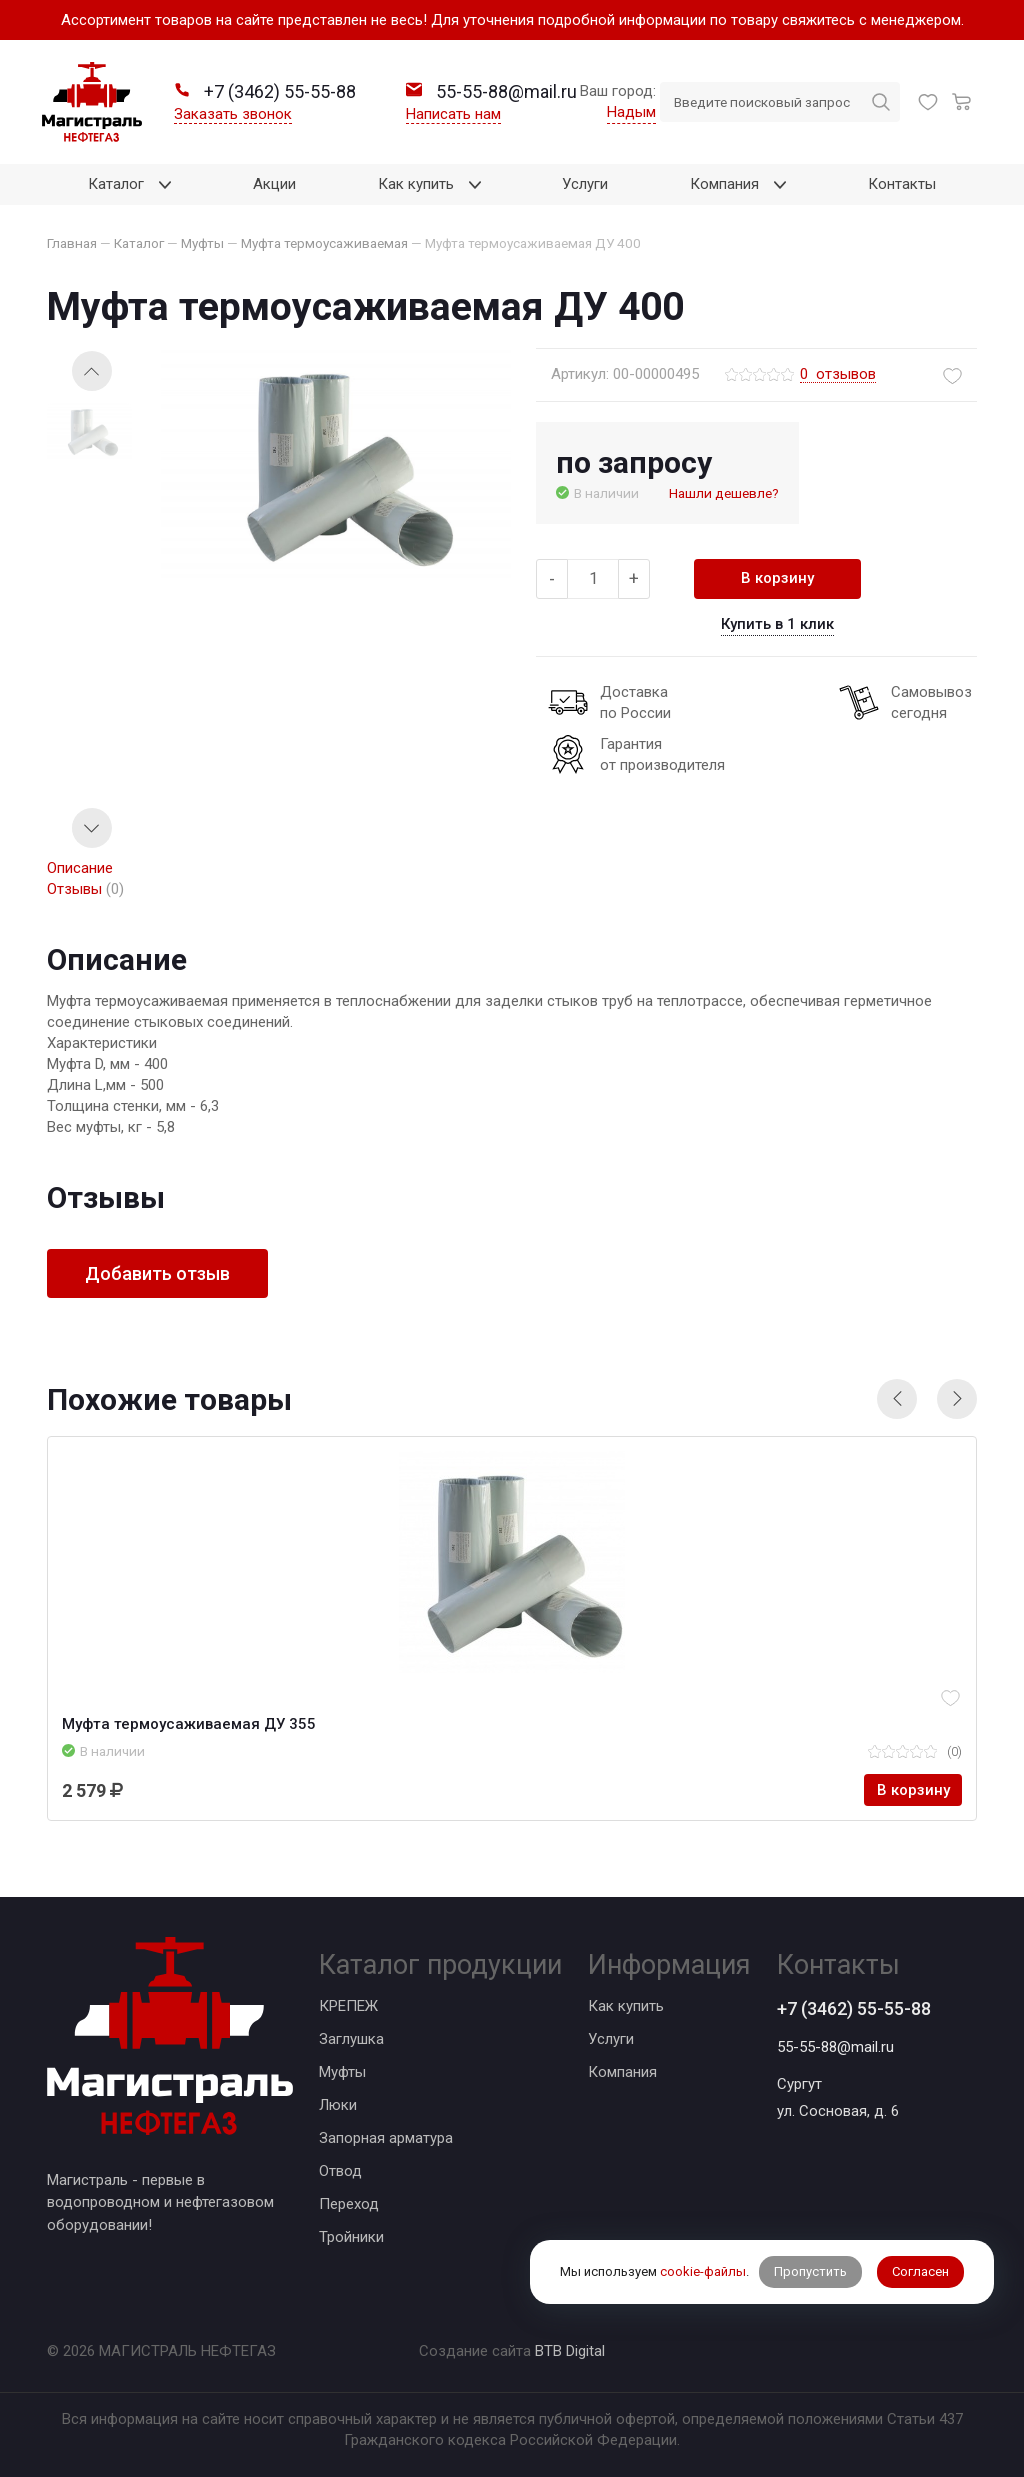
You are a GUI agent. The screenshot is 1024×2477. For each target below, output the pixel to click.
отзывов (838, 375)
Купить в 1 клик (777, 624)
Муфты (342, 2072)
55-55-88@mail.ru (835, 2047)
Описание (80, 868)
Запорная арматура (386, 2138)
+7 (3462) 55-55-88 (854, 2008)
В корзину (777, 578)
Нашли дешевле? (724, 493)
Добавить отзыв (157, 1273)
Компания (622, 2072)
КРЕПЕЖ (348, 2006)
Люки (338, 2105)
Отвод (340, 2171)
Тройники (351, 2237)
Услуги (611, 2039)
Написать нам (453, 114)
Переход (349, 2204)
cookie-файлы (703, 2271)
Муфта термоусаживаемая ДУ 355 (189, 1724)
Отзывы (85, 889)
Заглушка (351, 2039)
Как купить (626, 2006)
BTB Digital (570, 2351)
